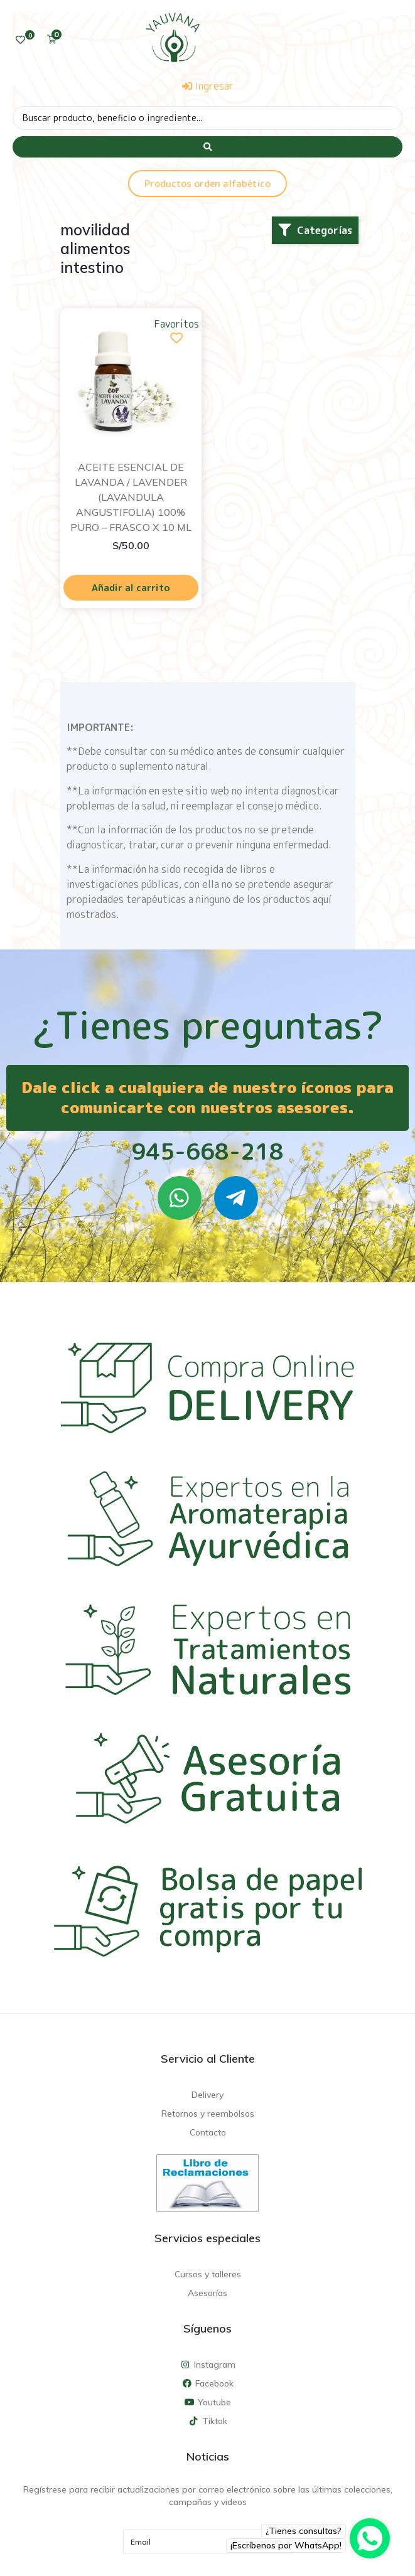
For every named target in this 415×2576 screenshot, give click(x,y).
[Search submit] (207, 147)
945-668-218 (207, 1151)
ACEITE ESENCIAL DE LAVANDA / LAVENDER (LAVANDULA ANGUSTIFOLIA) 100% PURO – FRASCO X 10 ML (130, 497)
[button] (315, 230)
